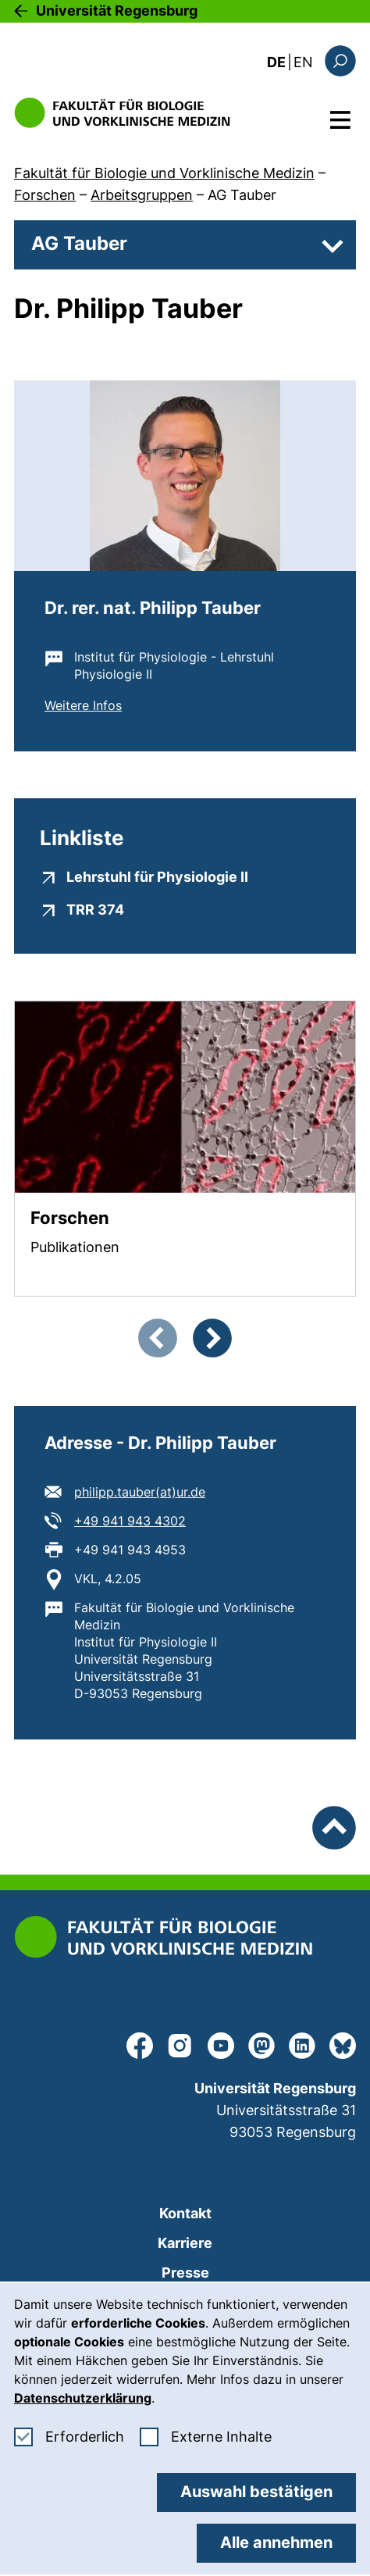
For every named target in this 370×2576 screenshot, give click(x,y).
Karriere (185, 2243)
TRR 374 (95, 909)
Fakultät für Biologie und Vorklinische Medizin (164, 173)
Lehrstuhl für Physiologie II (157, 876)
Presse (185, 2272)
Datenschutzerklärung (82, 2398)
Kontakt (185, 2213)
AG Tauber (242, 195)
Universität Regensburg (116, 10)
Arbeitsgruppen (142, 195)
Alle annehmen (276, 2542)
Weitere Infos (83, 705)
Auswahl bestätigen (256, 2491)
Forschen (45, 195)
